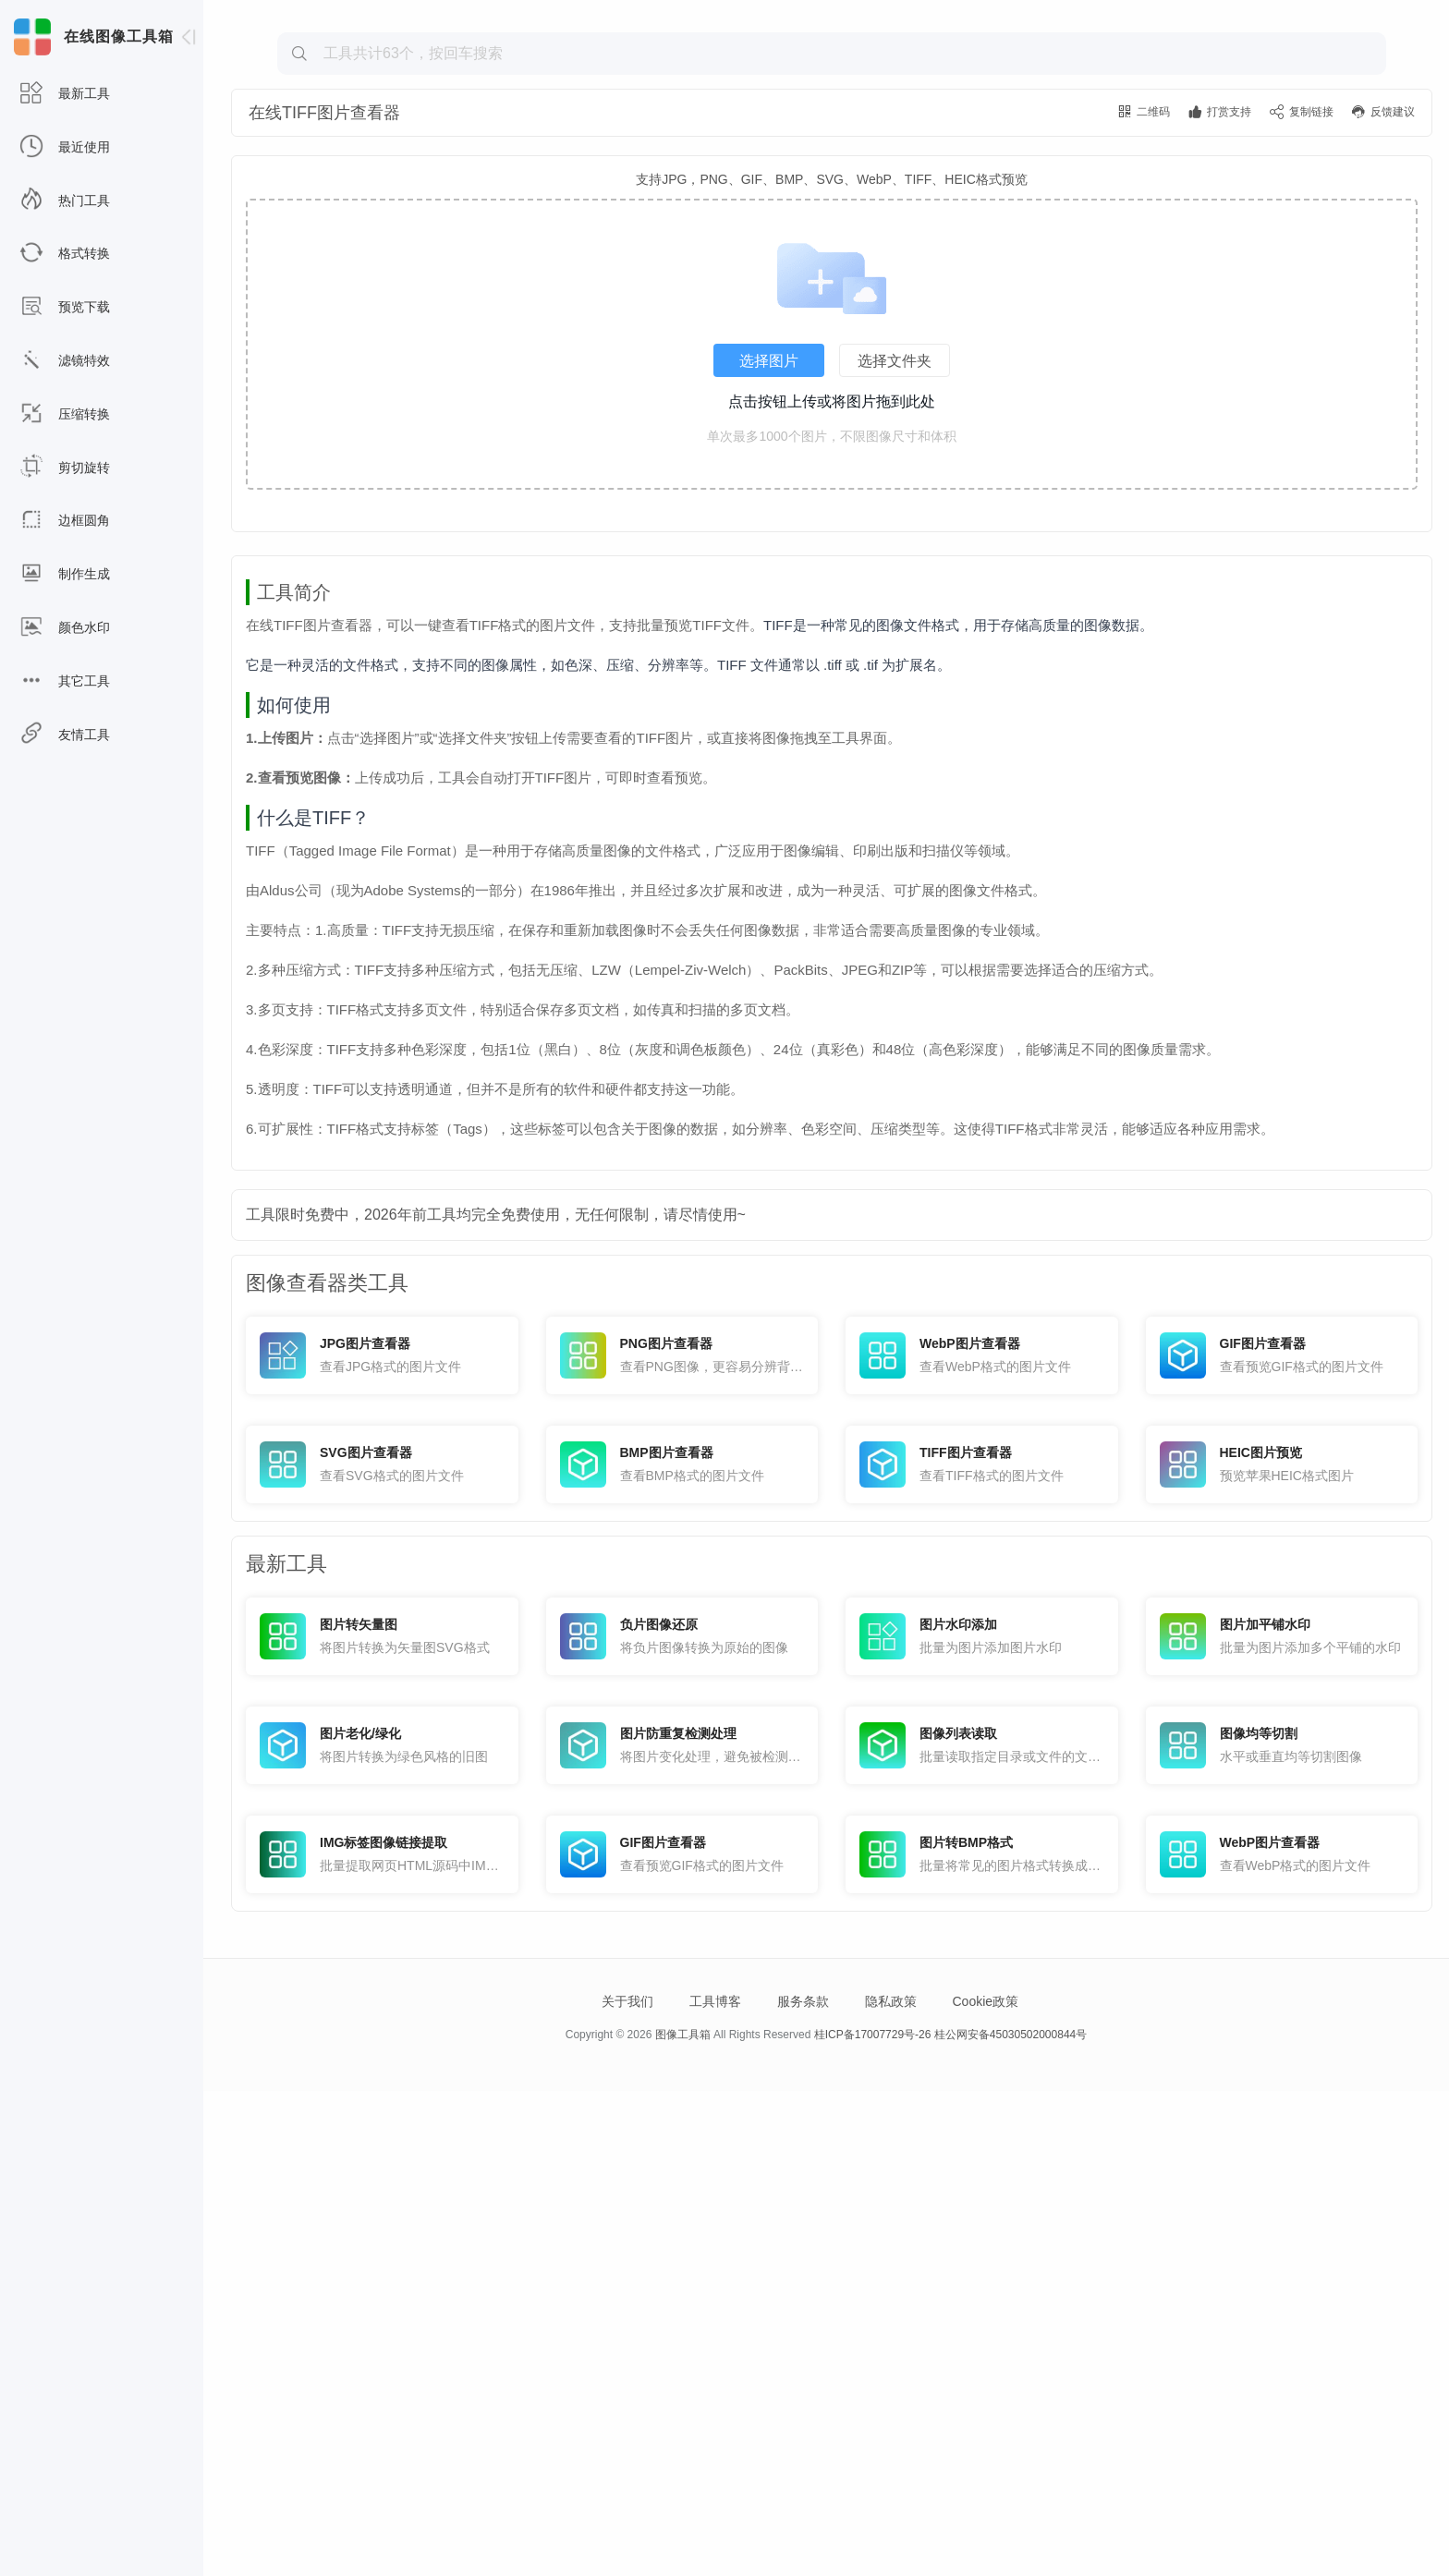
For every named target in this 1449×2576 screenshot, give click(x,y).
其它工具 (64, 681)
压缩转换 (64, 414)
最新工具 (64, 93)
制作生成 (64, 574)
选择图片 (768, 485)
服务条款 (803, 2486)
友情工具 (64, 735)
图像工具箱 (683, 2519)
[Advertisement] (831, 144)
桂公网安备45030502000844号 (1010, 2519)
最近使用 (64, 147)
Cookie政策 (985, 2486)
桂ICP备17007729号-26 (873, 2519)
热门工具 (64, 201)
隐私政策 (891, 2486)
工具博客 (715, 2486)
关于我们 (627, 2486)
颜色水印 (64, 627)
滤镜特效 (64, 360)
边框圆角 (64, 520)
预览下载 (64, 307)
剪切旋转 (64, 468)
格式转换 (64, 253)
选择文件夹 (895, 485)
